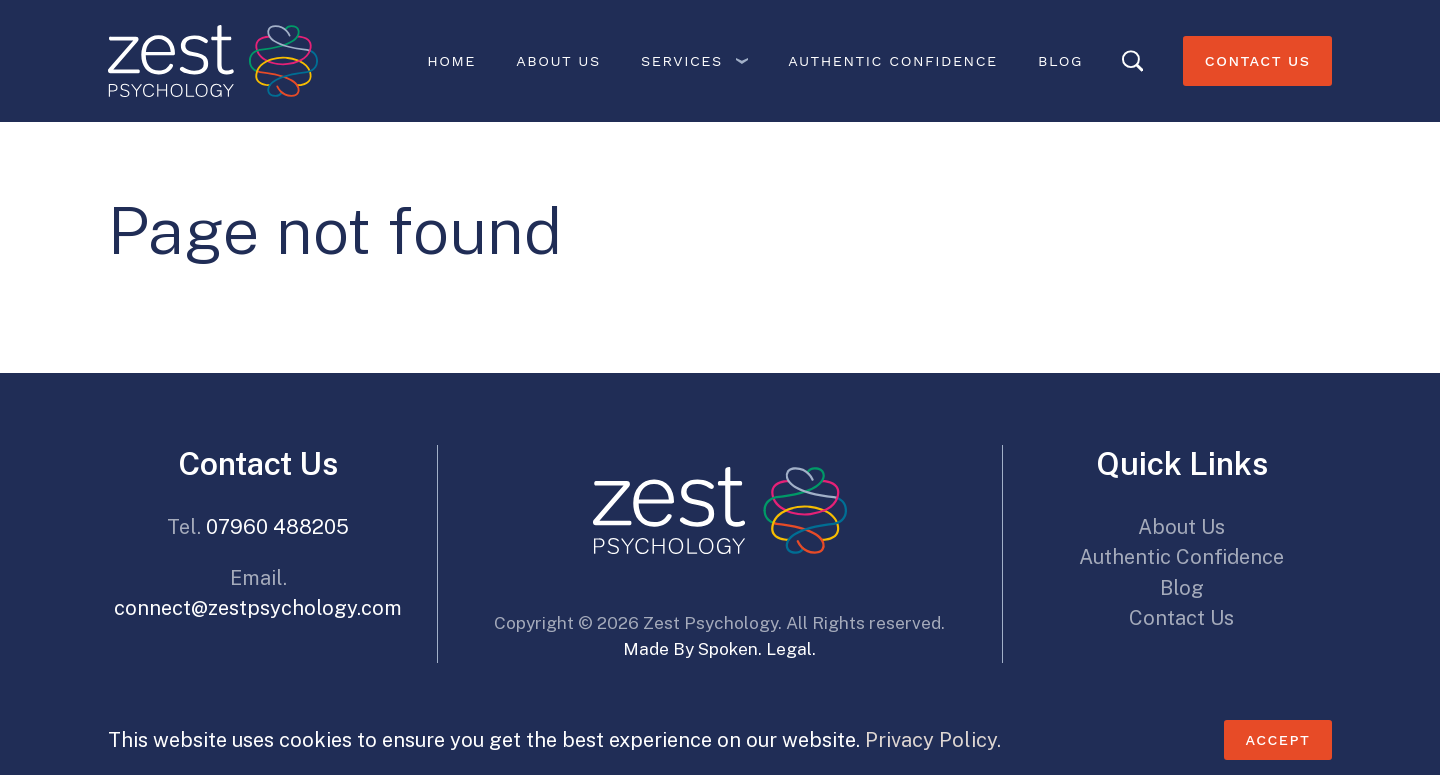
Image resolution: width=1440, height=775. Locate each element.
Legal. (791, 649)
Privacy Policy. (933, 740)
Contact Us (1258, 61)
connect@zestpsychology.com (258, 608)
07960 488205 (277, 527)
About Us (558, 61)
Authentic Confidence (893, 61)
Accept (1277, 740)
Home (451, 61)
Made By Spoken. (692, 649)
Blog (1060, 61)
